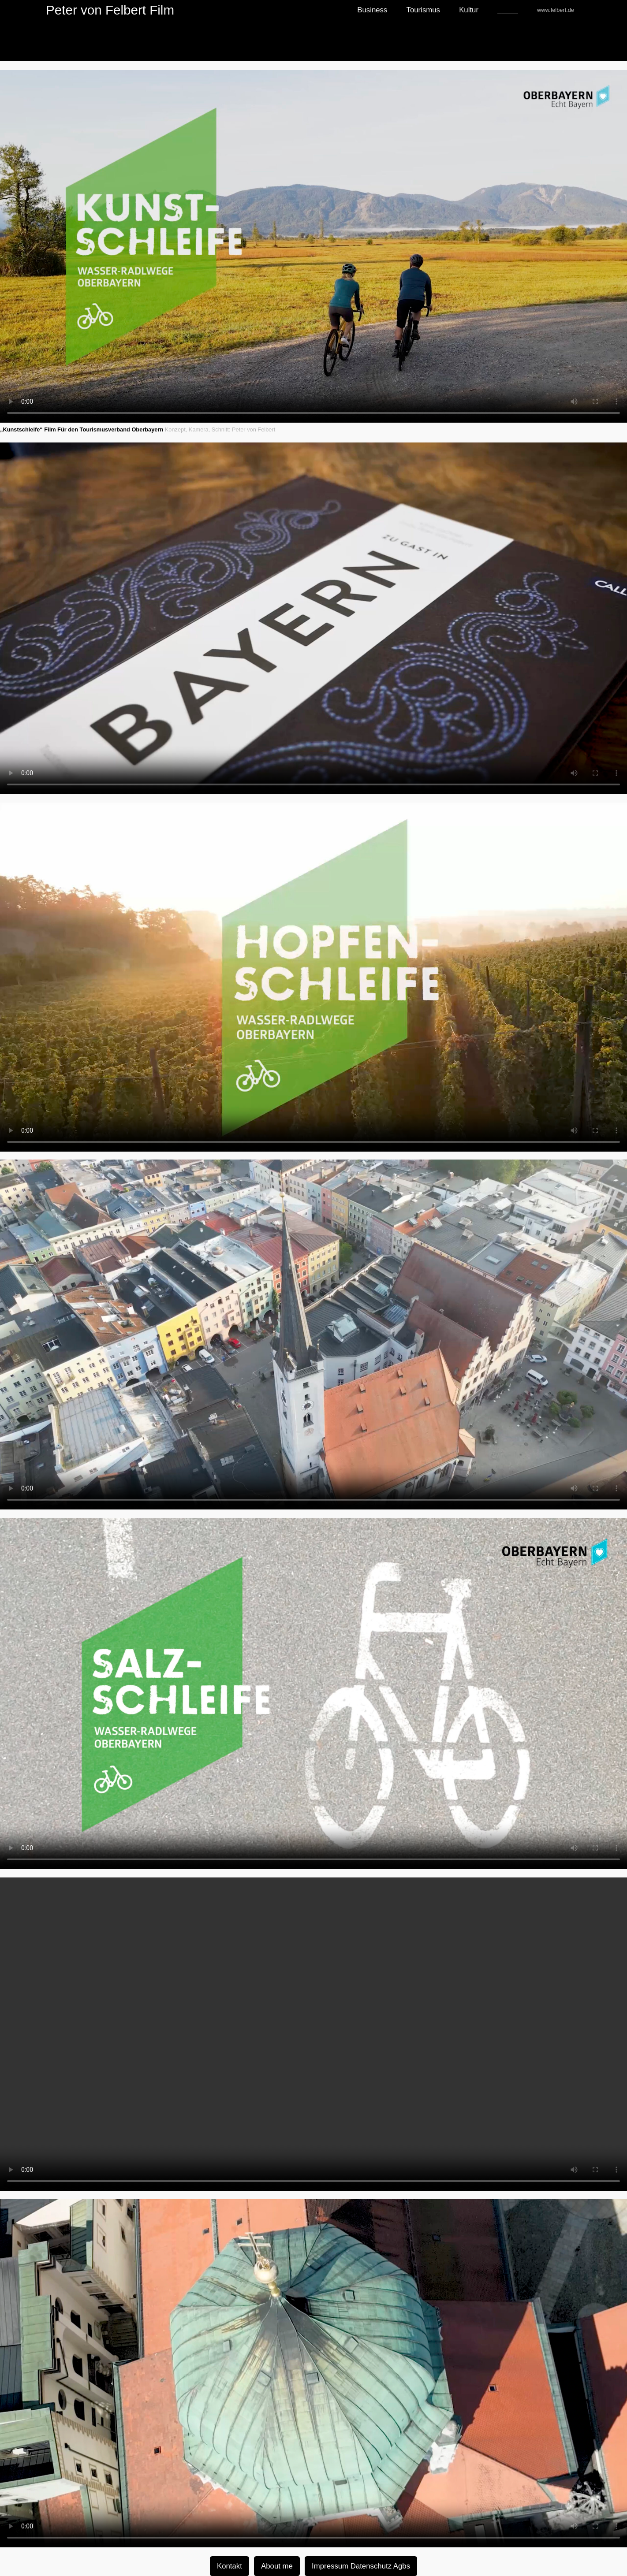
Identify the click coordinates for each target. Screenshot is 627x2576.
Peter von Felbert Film (110, 10)
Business (372, 10)
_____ (507, 10)
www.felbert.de (555, 10)
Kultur (468, 10)
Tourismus (423, 10)
